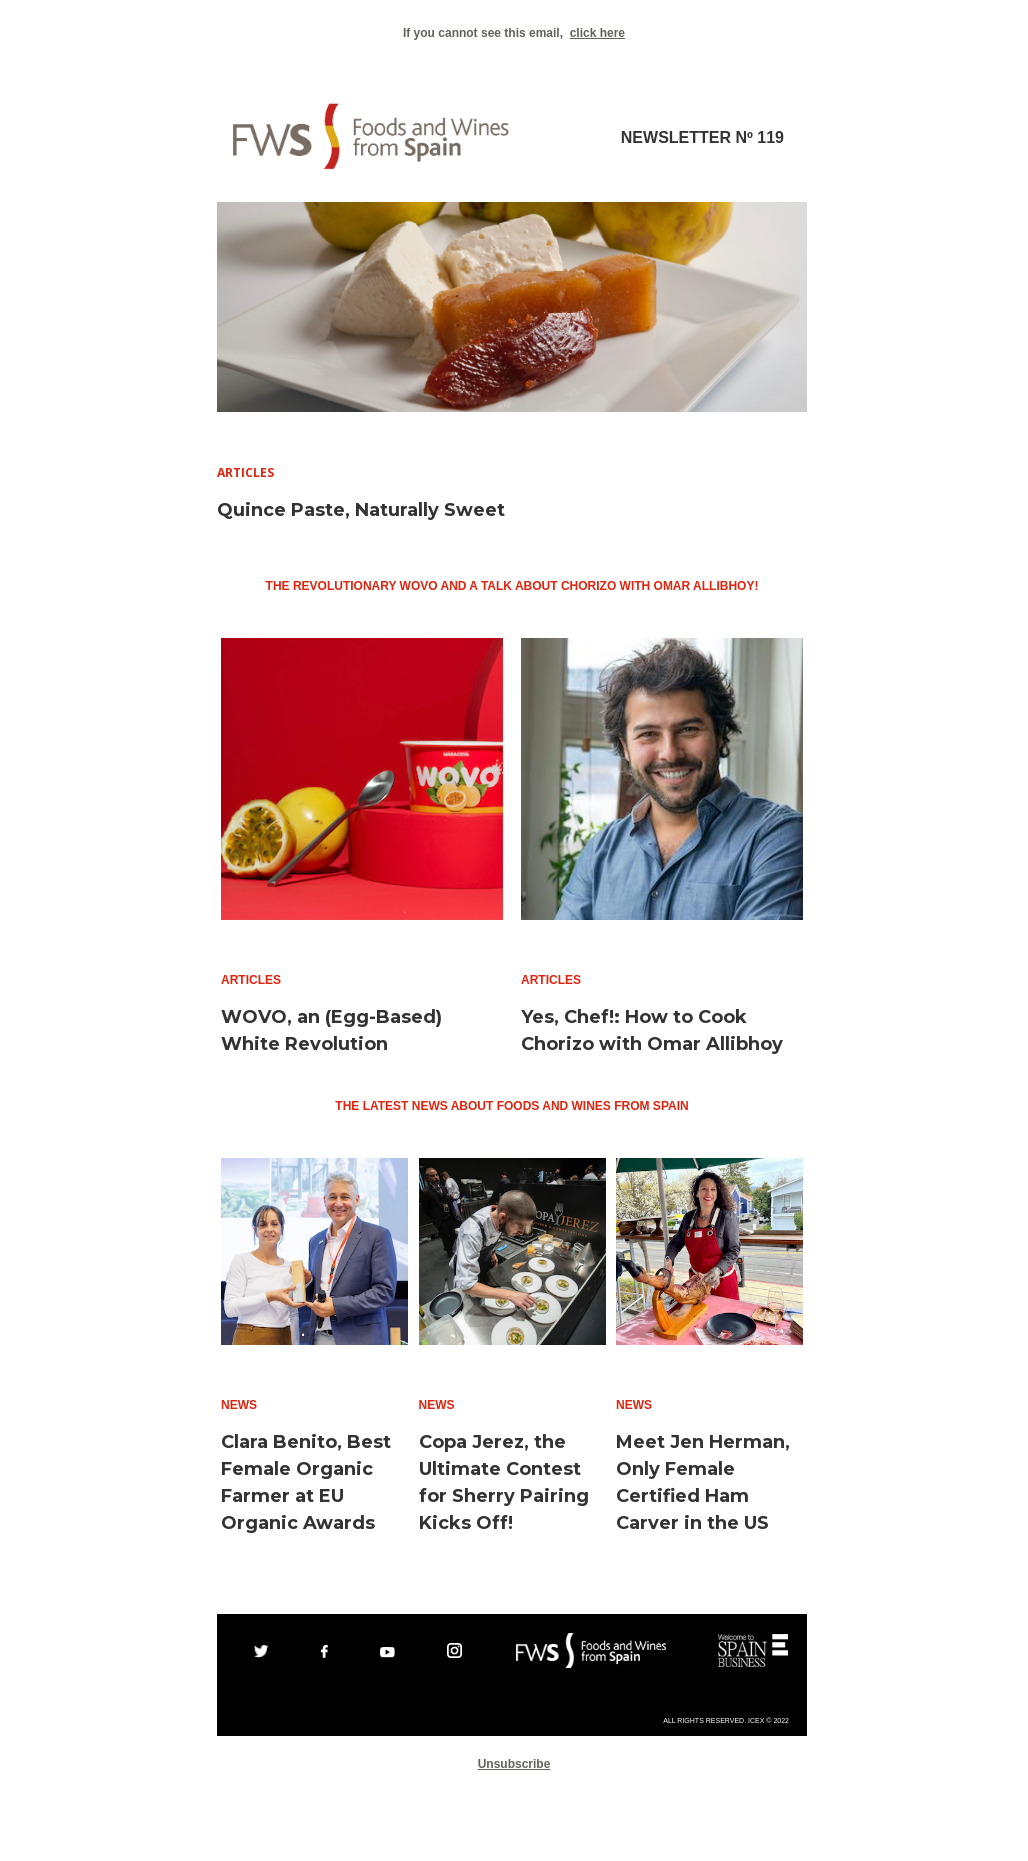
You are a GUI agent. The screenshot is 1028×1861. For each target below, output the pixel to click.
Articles (245, 472)
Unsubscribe (514, 1764)
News (239, 1405)
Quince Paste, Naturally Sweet (361, 510)
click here (597, 33)
